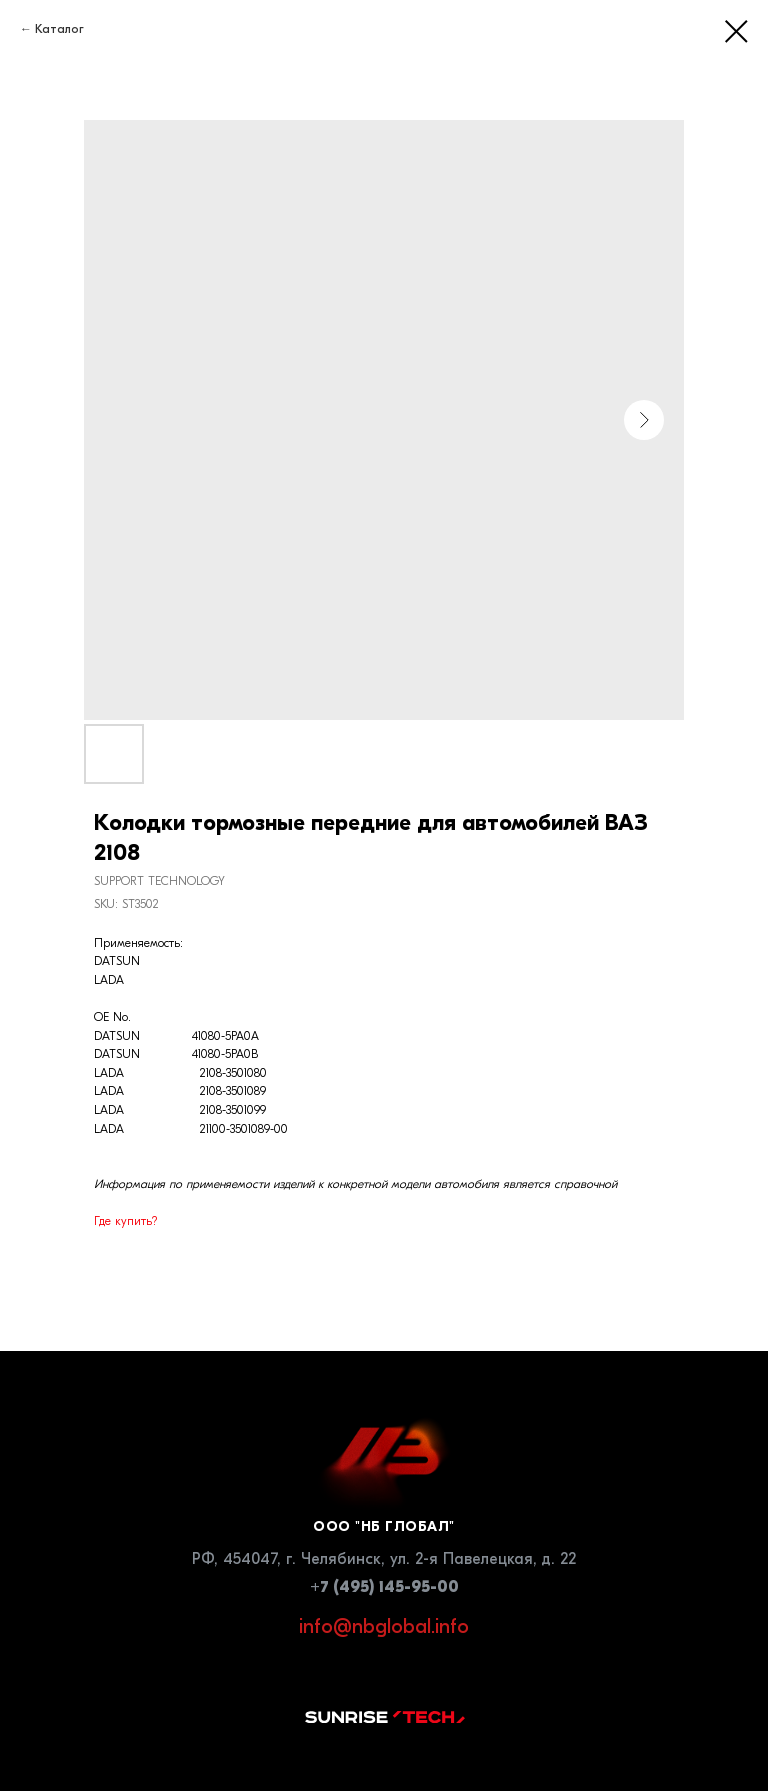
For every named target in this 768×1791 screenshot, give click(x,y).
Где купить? (125, 1221)
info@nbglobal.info (384, 1626)
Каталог (59, 29)
